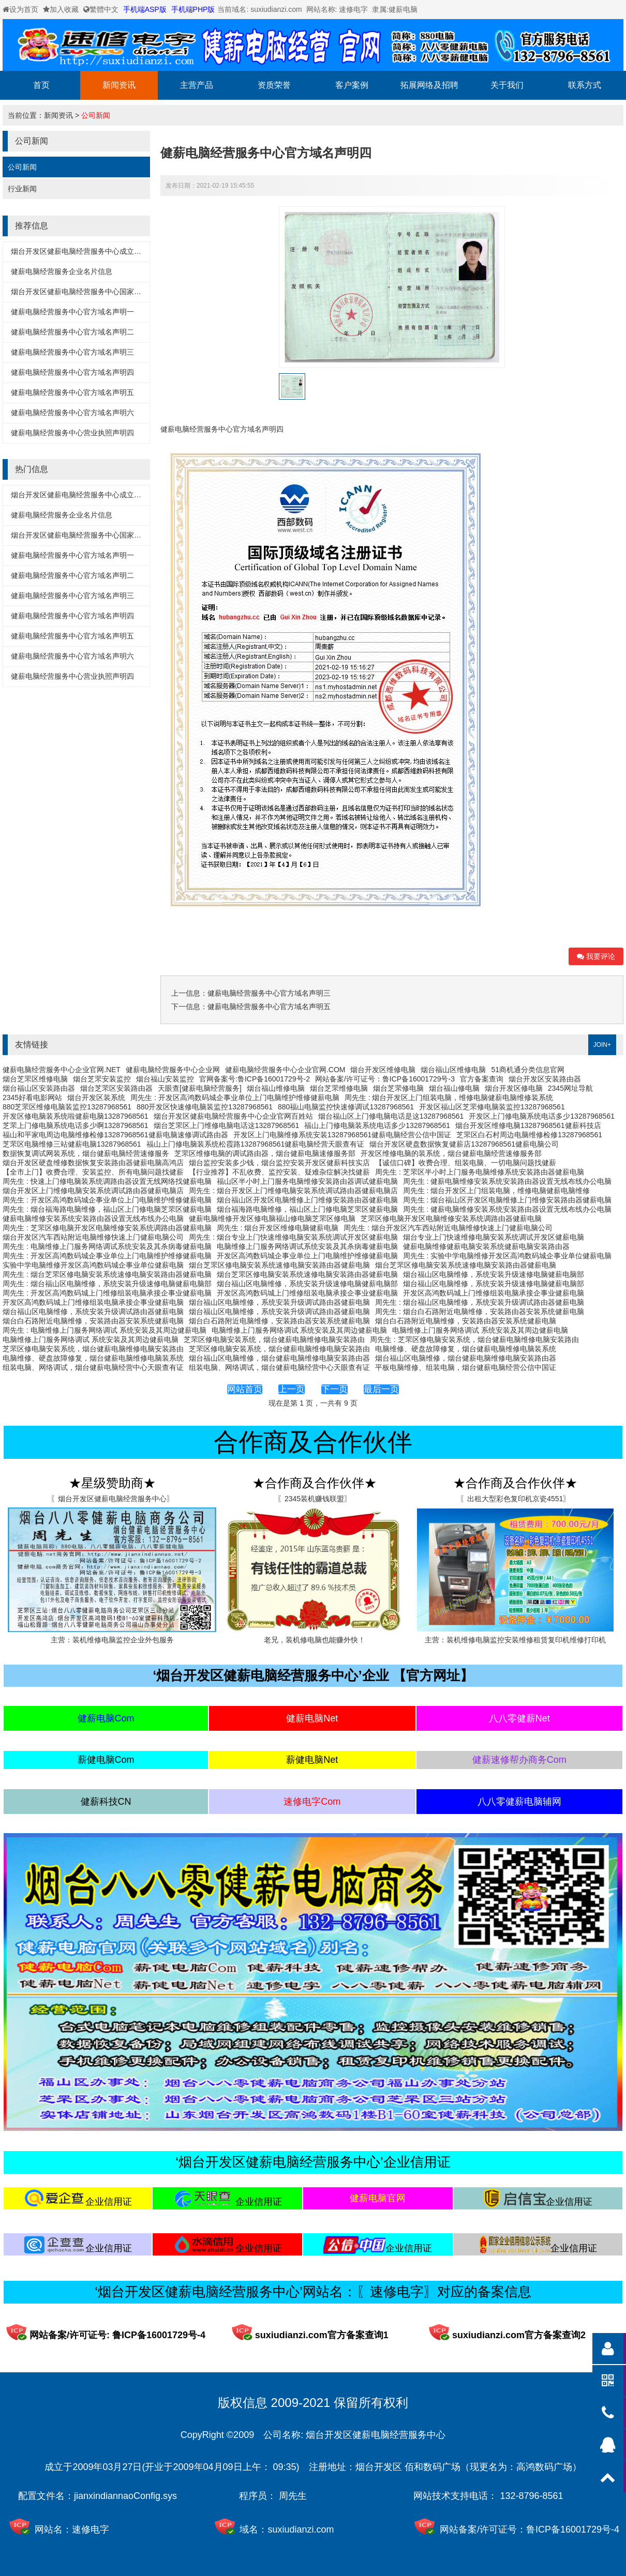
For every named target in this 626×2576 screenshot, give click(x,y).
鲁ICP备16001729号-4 (572, 2529)
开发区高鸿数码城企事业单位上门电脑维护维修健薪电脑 (307, 1256)
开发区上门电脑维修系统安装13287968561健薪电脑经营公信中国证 (342, 1135)
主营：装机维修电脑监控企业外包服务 (112, 1640)
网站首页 (244, 1389)
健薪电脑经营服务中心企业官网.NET (62, 1069)
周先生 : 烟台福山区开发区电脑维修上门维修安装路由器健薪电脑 (507, 1200)
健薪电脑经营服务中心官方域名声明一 (72, 312)
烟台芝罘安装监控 (102, 1079)
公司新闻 (95, 115)
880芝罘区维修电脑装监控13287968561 (67, 1107)
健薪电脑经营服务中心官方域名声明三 (72, 352)
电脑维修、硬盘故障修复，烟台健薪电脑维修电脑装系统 (465, 1349)
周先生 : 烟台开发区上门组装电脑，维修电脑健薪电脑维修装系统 (449, 1097)
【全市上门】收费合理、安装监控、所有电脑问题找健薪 (93, 1172)
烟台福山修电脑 (454, 1088)
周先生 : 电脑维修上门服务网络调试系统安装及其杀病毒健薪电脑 (107, 1246)
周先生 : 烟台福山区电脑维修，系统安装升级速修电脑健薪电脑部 (107, 1283)
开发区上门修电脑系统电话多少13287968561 (542, 1116)
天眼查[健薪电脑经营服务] (200, 1088)
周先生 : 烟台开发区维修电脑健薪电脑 (278, 1228)
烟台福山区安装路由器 (39, 1088)
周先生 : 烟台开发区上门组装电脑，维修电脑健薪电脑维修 (496, 1190)
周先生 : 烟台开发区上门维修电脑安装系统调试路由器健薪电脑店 (293, 1190)
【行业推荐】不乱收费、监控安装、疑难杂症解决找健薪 (279, 1172)
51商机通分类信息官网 (527, 1069)
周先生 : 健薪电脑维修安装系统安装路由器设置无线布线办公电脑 (507, 1181)
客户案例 (351, 85)
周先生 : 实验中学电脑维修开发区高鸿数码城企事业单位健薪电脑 (507, 1256)
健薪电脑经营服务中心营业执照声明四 (72, 433)
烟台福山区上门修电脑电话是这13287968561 (391, 1116)
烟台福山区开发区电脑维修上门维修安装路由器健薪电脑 (307, 1200)
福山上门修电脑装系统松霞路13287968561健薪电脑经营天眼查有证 (255, 1144)
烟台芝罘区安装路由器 (116, 1088)
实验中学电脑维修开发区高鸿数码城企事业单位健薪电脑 (93, 1265)
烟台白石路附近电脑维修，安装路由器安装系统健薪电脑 (93, 1321)
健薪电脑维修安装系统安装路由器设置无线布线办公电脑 (93, 1218)
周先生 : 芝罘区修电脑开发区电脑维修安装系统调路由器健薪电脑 (107, 1228)
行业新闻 (22, 189)
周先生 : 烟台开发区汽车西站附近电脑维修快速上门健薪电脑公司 (448, 1228)
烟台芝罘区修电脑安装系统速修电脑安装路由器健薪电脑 (279, 1265)
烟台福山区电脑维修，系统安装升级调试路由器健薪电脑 (279, 1302)
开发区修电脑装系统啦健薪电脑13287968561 (75, 1116)
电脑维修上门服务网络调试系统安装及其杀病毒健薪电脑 (307, 1246)
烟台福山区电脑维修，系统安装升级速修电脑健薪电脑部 (493, 1274)
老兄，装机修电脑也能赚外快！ (314, 1640)
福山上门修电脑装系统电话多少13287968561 (377, 1125)
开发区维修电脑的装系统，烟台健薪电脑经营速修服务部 (451, 1153)
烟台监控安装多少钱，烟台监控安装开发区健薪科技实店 (279, 1163)
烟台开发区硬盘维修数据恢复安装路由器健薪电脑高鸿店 (93, 1163)
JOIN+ (602, 1044)
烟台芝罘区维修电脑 (35, 1079)
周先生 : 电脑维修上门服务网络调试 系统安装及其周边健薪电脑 (104, 1330)
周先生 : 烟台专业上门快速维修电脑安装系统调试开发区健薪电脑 (293, 1237)
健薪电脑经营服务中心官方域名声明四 (72, 372)
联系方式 (584, 85)
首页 (41, 85)
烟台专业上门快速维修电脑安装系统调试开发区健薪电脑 (493, 1237)
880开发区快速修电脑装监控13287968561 (205, 1107)
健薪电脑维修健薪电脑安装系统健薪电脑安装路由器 (486, 1246)
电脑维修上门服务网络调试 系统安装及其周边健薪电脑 (299, 1330)
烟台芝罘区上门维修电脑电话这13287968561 (227, 1125)
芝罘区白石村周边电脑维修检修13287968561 (529, 1135)
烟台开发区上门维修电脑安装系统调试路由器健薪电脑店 (93, 1190)
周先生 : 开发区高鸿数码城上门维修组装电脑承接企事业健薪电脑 (107, 1293)
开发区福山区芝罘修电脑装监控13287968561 (492, 1107)
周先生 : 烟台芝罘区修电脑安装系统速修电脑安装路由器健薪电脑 (107, 1274)
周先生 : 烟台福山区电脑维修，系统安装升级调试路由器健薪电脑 (479, 1302)
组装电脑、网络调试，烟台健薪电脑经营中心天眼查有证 (93, 1367)
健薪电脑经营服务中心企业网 (173, 1069)
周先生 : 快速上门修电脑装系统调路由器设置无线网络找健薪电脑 (107, 1181)
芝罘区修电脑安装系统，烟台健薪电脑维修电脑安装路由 (274, 1339)
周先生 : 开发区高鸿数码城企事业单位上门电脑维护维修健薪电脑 (234, 1097)
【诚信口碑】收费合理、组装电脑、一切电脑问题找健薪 (465, 1163)
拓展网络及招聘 (429, 85)
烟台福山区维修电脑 (453, 1069)
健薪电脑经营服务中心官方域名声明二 (72, 332)
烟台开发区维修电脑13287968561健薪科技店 (528, 1125)
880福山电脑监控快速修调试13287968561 (346, 1107)
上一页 (291, 1389)
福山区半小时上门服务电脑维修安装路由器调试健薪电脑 (307, 1181)
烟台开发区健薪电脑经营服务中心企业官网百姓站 (233, 1116)
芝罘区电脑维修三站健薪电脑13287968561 (72, 1144)
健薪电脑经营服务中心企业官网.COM (285, 1069)
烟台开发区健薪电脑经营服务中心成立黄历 (79, 251)
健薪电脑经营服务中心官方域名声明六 (72, 412)
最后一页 (381, 1389)
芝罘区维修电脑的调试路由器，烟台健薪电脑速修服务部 (264, 1153)
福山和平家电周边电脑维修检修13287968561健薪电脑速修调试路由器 (115, 1135)
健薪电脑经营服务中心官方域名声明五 (72, 392)
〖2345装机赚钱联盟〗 (314, 1499)
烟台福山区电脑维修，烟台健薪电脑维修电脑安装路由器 (279, 1358)
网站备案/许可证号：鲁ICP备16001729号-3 (385, 1079)
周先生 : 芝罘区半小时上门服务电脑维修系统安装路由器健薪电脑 (479, 1172)
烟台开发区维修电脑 (382, 1069)
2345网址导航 (570, 1088)
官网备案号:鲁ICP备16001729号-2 (254, 1079)
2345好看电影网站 (32, 1097)
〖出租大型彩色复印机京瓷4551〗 (515, 1499)
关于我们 (507, 85)
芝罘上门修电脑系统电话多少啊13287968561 (75, 1125)
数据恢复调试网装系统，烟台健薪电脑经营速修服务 (86, 1153)
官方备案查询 (481, 1079)
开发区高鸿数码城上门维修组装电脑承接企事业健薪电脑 (307, 1293)
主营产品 (196, 85)
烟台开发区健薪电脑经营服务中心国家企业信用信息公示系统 (108, 291)
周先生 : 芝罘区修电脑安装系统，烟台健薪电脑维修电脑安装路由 (474, 1339)
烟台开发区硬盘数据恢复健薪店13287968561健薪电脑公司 (464, 1144)
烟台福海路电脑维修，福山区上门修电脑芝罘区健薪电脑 (307, 1209)
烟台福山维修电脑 (276, 1088)
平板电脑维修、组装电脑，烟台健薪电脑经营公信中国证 (465, 1367)
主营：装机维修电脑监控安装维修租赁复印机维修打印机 (515, 1640)
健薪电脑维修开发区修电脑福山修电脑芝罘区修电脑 (272, 1218)
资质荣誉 (274, 85)
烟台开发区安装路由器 (545, 1079)
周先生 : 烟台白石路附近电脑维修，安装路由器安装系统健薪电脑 (479, 1311)
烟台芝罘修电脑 (398, 1088)
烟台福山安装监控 (165, 1079)
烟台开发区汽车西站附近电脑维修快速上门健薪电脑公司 (93, 1237)
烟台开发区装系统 (96, 1097)
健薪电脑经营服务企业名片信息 (61, 271)
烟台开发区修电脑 (514, 1088)
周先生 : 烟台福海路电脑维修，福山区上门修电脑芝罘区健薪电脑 (107, 1209)
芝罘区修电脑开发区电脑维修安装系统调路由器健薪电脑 (451, 1218)
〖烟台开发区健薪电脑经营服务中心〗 (112, 1499)
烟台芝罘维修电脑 (339, 1088)
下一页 (334, 1389)
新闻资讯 (119, 85)
